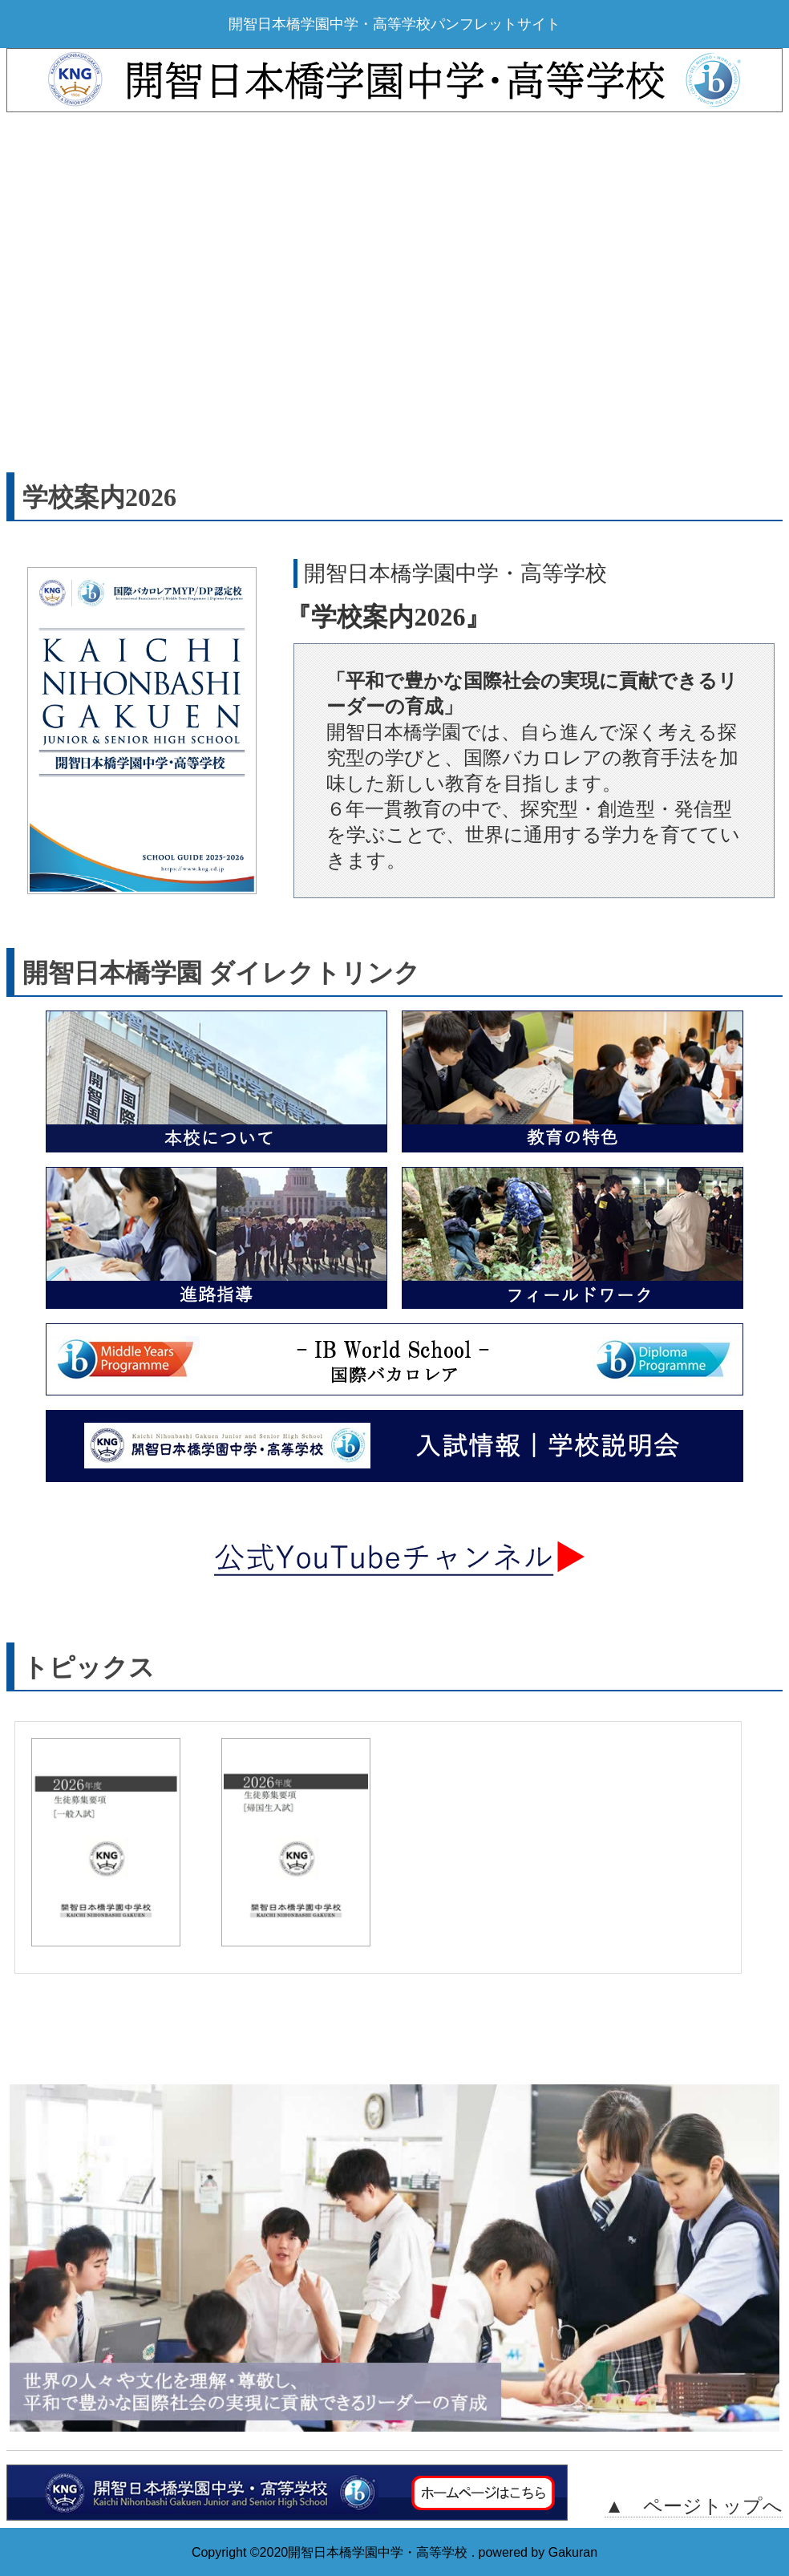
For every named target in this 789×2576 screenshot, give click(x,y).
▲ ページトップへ (694, 2506)
